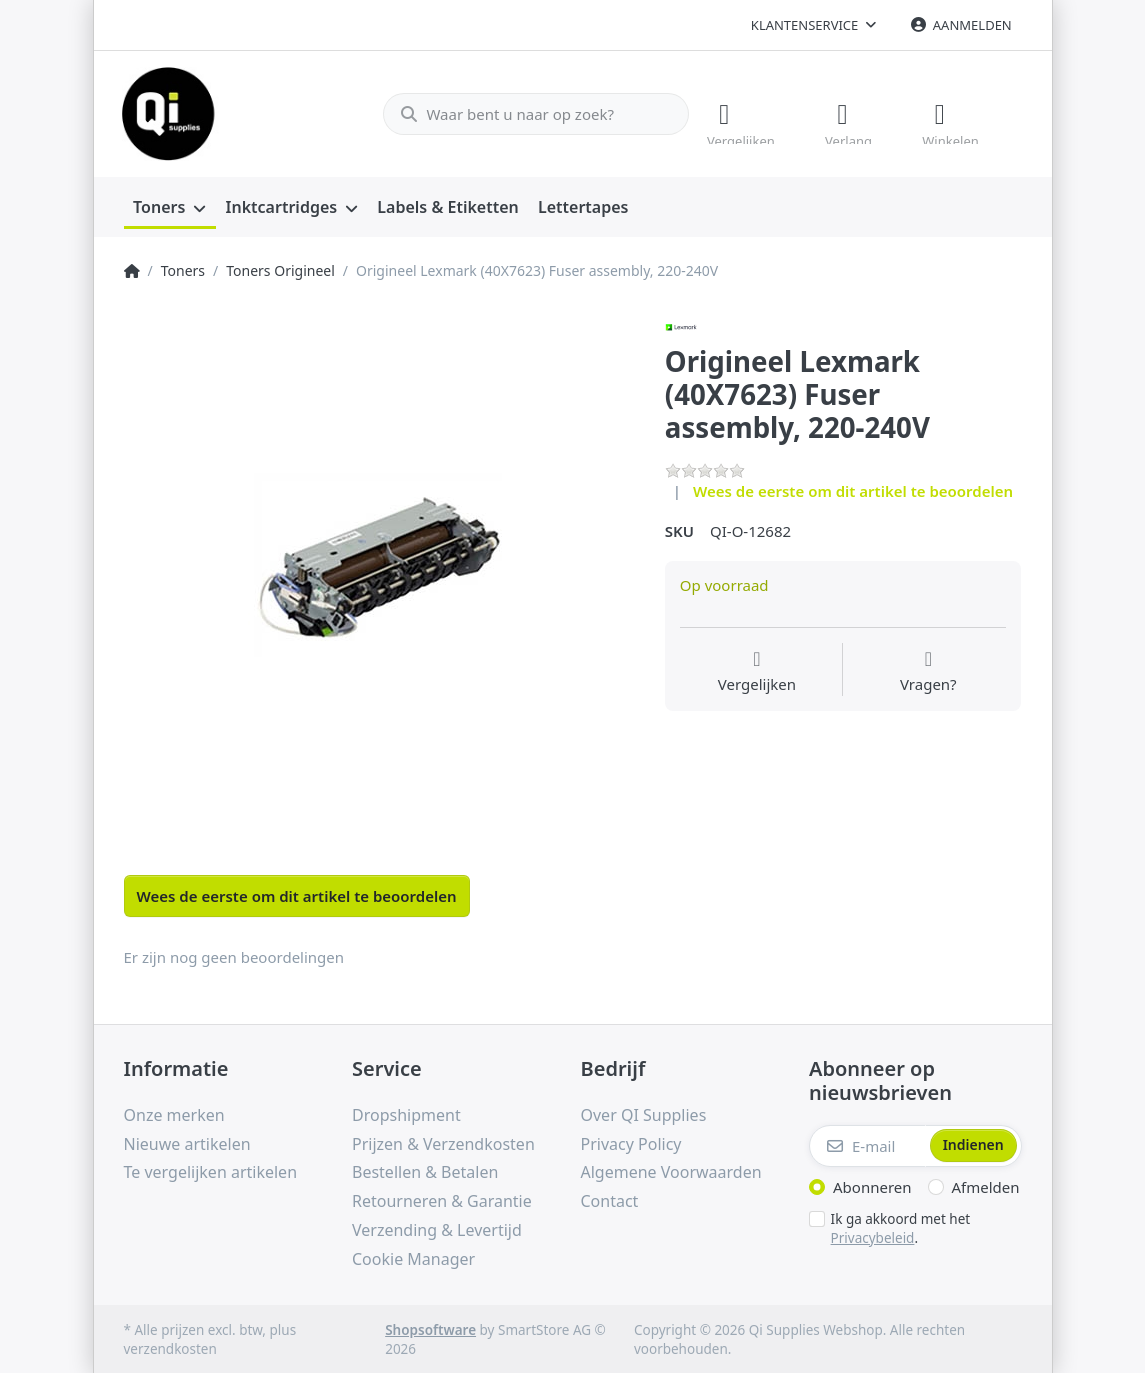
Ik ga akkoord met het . (901, 1226)
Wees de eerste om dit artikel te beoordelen (853, 489)
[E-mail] (867, 1144)
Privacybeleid (873, 1235)
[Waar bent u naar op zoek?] (527, 113)
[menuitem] (170, 206)
